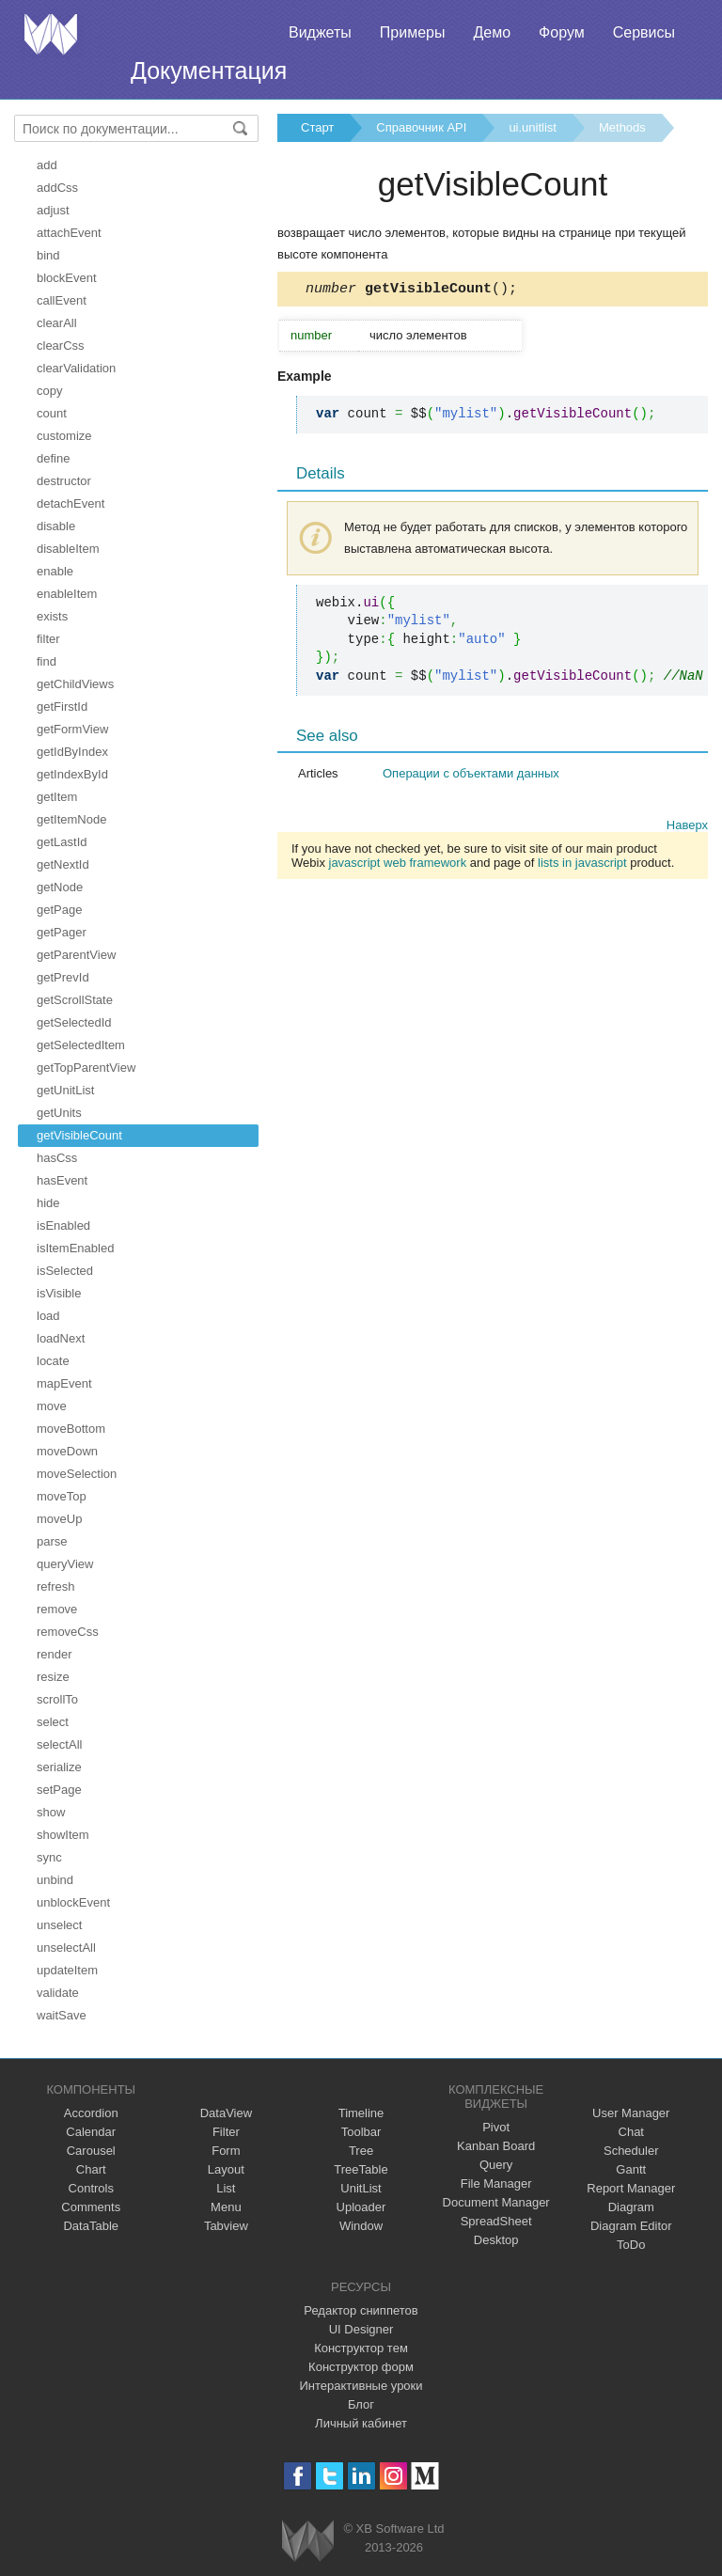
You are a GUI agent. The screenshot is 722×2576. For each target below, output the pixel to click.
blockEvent (67, 278)
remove (57, 1609)
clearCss (61, 345)
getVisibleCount (79, 1135)
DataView (226, 2113)
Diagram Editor (631, 2226)
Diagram (631, 2207)
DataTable (90, 2226)
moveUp (59, 1519)
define (53, 458)
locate (53, 1361)
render (54, 1654)
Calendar (91, 2132)
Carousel (91, 2151)
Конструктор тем (361, 2348)
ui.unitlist (533, 127)
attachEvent (69, 233)
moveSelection (77, 1474)
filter (48, 639)
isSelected (65, 1271)
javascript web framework (398, 865)
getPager (61, 932)
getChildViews (75, 684)
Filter (226, 2132)
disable (56, 526)
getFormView (72, 729)
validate (58, 1993)
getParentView (76, 955)
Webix (308, 2541)
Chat (631, 2132)
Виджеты (320, 32)
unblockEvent (73, 1902)
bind (48, 255)
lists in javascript (582, 865)
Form (226, 2151)
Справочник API (421, 127)
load (48, 1316)
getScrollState (75, 1000)
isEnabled (63, 1225)
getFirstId (62, 706)
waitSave (61, 2015)
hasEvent (62, 1180)
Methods (622, 127)
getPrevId (63, 977)
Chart (91, 2169)
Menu (226, 2207)
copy (49, 391)
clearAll (57, 323)
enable (55, 571)
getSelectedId (74, 1022)
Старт (317, 127)
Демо (491, 32)
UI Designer (361, 2329)
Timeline (361, 2113)
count (52, 413)
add (47, 165)
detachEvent (70, 503)
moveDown (67, 1451)
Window (361, 2226)
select (53, 1722)
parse (52, 1541)
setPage (59, 1790)
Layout (226, 2169)
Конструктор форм (361, 2367)
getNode (60, 887)
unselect (59, 1925)
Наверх (687, 828)
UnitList (360, 2188)
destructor (64, 481)
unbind (55, 1880)
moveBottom (71, 1429)
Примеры (413, 32)
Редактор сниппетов (360, 2310)
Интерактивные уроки (360, 2386)
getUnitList (65, 1090)
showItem (63, 1835)
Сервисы (644, 32)
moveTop (61, 1496)
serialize (59, 1767)
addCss (57, 188)
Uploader (361, 2207)
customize (64, 436)
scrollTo (57, 1699)
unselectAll (66, 1947)
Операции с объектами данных (471, 776)
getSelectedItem (81, 1045)
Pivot (496, 2127)
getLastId (62, 842)
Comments (90, 2207)
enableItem (67, 594)
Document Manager (496, 2202)
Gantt (631, 2169)
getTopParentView (86, 1067)
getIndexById (72, 774)
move (52, 1406)
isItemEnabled (75, 1248)
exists (52, 616)
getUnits (59, 1113)
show (51, 1812)
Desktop (496, 2240)
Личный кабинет (361, 2423)
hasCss (57, 1158)
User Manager (630, 2113)
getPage (59, 910)
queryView (65, 1564)
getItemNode (71, 819)
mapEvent (64, 1383)
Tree (361, 2151)
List (225, 2188)
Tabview (226, 2226)
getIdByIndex (72, 752)
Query (495, 2165)
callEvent (61, 300)
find (46, 661)
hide (48, 1203)
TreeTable (360, 2169)
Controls (91, 2188)
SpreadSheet (496, 2221)
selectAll (59, 1744)
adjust (53, 210)
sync (49, 1857)
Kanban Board (496, 2146)
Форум (562, 32)
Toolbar (361, 2132)
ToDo (631, 2245)
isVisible (59, 1293)
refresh (55, 1586)
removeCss (68, 1632)
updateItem (67, 1970)
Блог (361, 2404)
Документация (209, 70)
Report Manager (631, 2188)
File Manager (496, 2183)
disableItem (68, 549)
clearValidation (76, 368)
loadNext (61, 1338)
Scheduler (631, 2151)
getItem (57, 797)
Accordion (91, 2113)
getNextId (63, 864)
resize (53, 1677)
